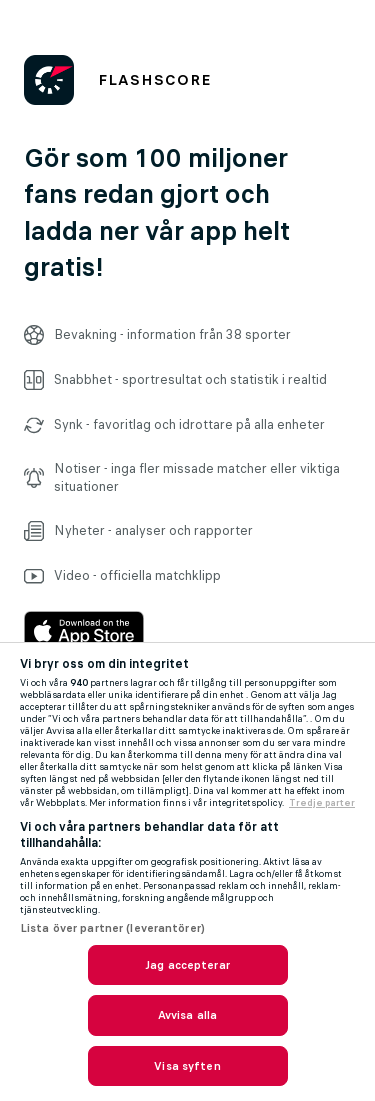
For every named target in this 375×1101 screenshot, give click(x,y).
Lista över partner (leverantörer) (112, 928)
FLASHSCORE (155, 79)
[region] (187, 871)
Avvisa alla (187, 1015)
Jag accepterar (187, 965)
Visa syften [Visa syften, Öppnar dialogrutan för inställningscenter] (187, 1066)
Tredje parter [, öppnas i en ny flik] (322, 803)
